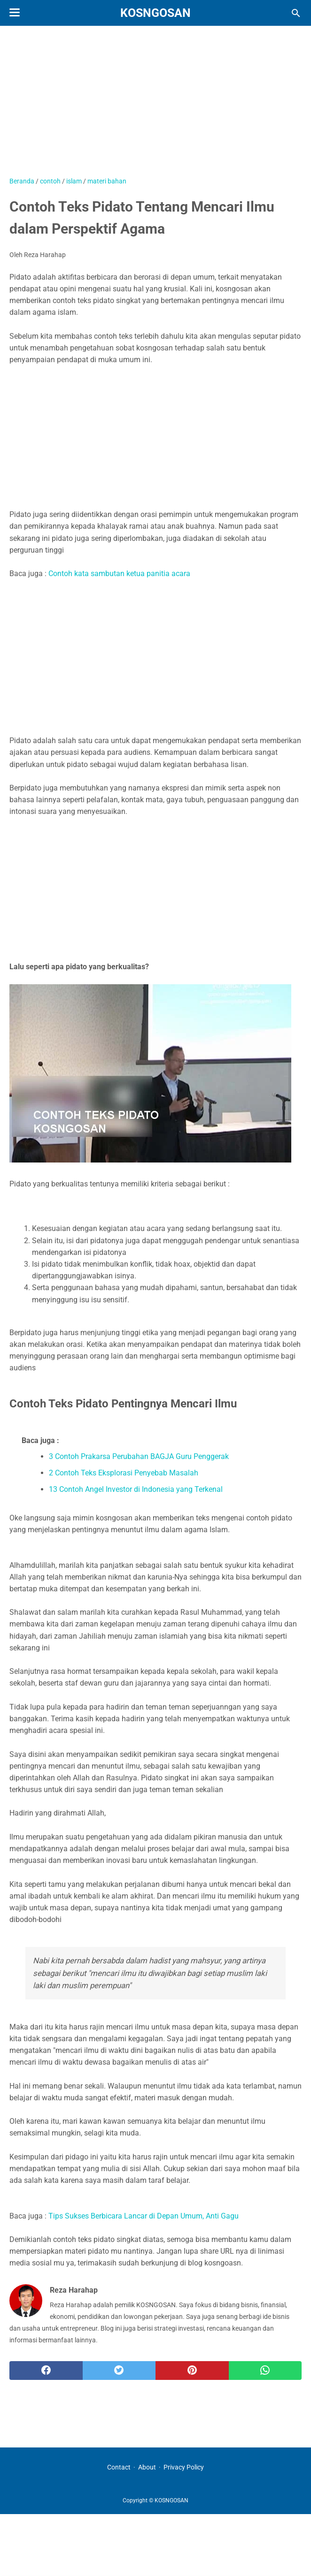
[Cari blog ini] (296, 13)
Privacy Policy (183, 2467)
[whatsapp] (265, 2370)
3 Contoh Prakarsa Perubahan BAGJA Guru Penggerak (139, 1456)
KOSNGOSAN (155, 13)
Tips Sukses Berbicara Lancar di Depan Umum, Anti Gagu (143, 2215)
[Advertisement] (155, 105)
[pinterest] (192, 2370)
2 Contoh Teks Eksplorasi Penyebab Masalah (123, 1472)
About (147, 2467)
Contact (119, 2467)
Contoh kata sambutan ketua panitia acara (119, 573)
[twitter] (119, 2370)
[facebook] (46, 2370)
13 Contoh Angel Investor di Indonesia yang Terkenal (136, 1489)
